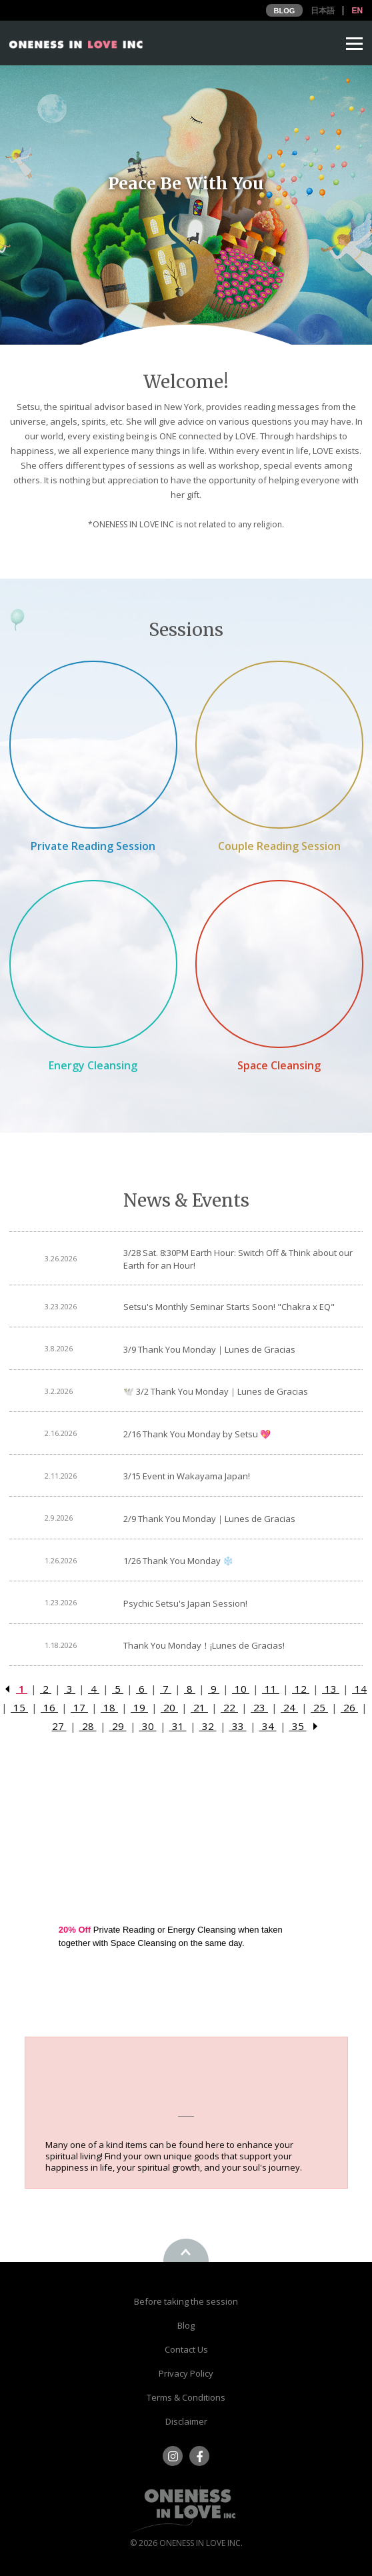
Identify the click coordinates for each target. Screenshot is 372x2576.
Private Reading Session (93, 846)
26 (349, 1707)
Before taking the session (186, 2301)
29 (118, 1726)
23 (259, 1707)
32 (208, 1726)
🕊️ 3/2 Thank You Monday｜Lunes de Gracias (215, 1391)
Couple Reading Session (279, 846)
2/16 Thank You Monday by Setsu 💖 (197, 1434)
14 (359, 1688)
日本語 (323, 10)
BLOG (284, 11)
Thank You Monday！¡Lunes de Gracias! (204, 1645)
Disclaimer (186, 2421)
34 (268, 1726)
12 (300, 1688)
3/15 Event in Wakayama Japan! (186, 1476)
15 (19, 1707)
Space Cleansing (279, 1065)
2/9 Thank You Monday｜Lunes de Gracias (209, 1519)
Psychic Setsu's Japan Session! (185, 1603)
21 (199, 1707)
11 (270, 1688)
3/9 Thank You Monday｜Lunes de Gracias (209, 1349)
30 (148, 1726)
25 (319, 1707)
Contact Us (186, 2349)
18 (109, 1707)
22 (229, 1707)
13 (330, 1688)
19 (139, 1707)
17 (79, 1707)
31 (178, 1726)
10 (240, 1688)
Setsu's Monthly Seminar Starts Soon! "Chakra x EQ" (229, 1307)
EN (357, 10)
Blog (186, 2325)
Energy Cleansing (93, 1065)
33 (238, 1726)
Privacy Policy (186, 2373)
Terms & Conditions (186, 2397)
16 (49, 1707)
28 (88, 1726)
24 (289, 1707)
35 (298, 1726)
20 (169, 1707)
